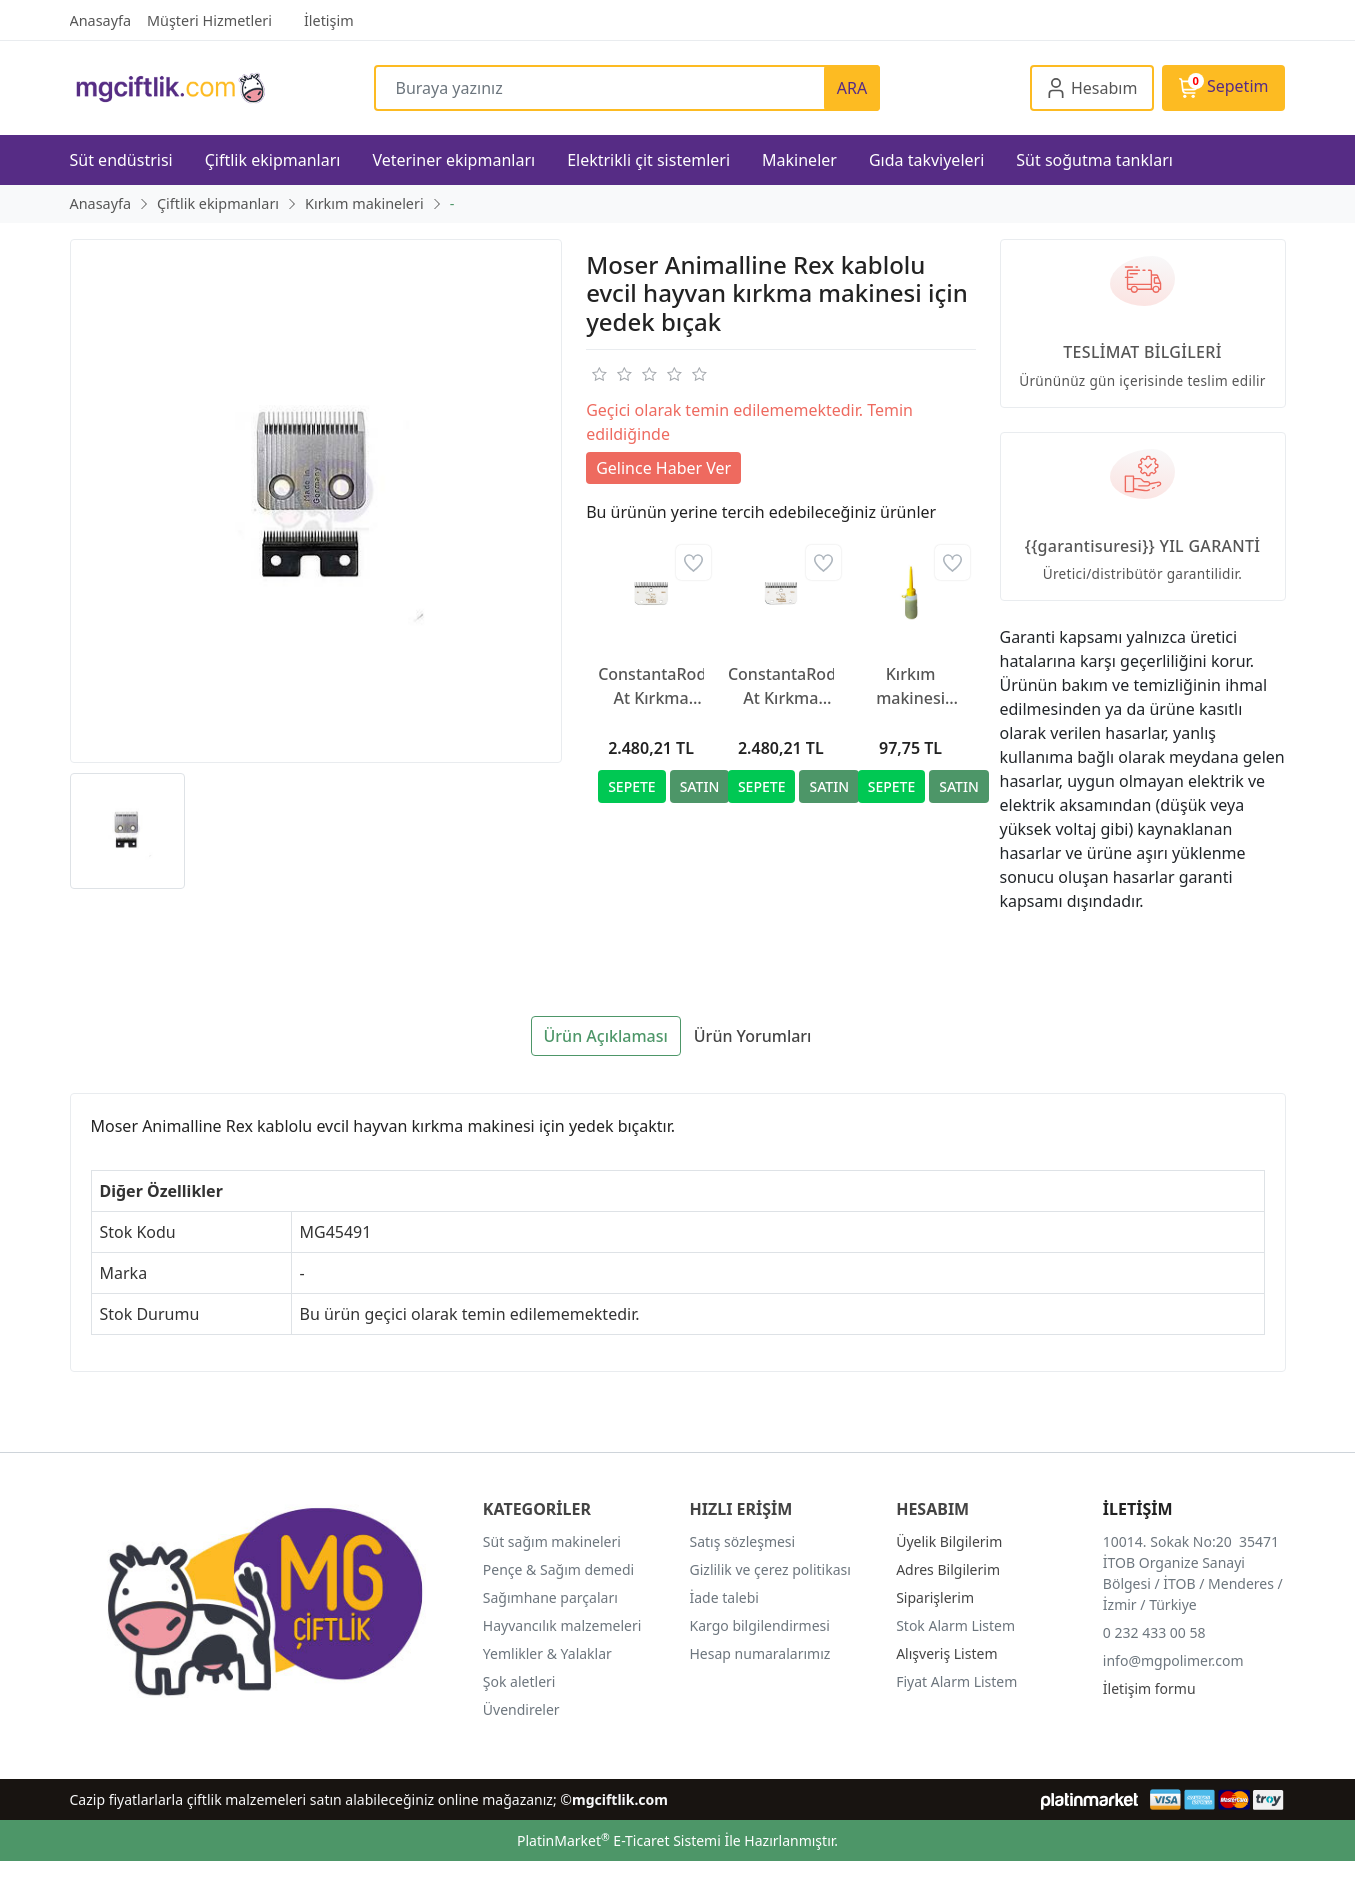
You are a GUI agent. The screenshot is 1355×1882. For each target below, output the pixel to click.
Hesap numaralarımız (760, 1653)
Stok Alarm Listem (955, 1625)
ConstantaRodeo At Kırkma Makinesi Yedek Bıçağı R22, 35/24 (651, 686)
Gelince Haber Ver (663, 468)
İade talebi (724, 1597)
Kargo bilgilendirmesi (760, 1625)
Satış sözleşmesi (743, 1541)
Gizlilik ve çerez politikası (770, 1569)
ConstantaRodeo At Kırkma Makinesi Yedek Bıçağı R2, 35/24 (781, 686)
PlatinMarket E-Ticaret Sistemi (619, 1840)
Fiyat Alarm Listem (956, 1681)
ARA (852, 88)
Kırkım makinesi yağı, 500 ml (910, 686)
